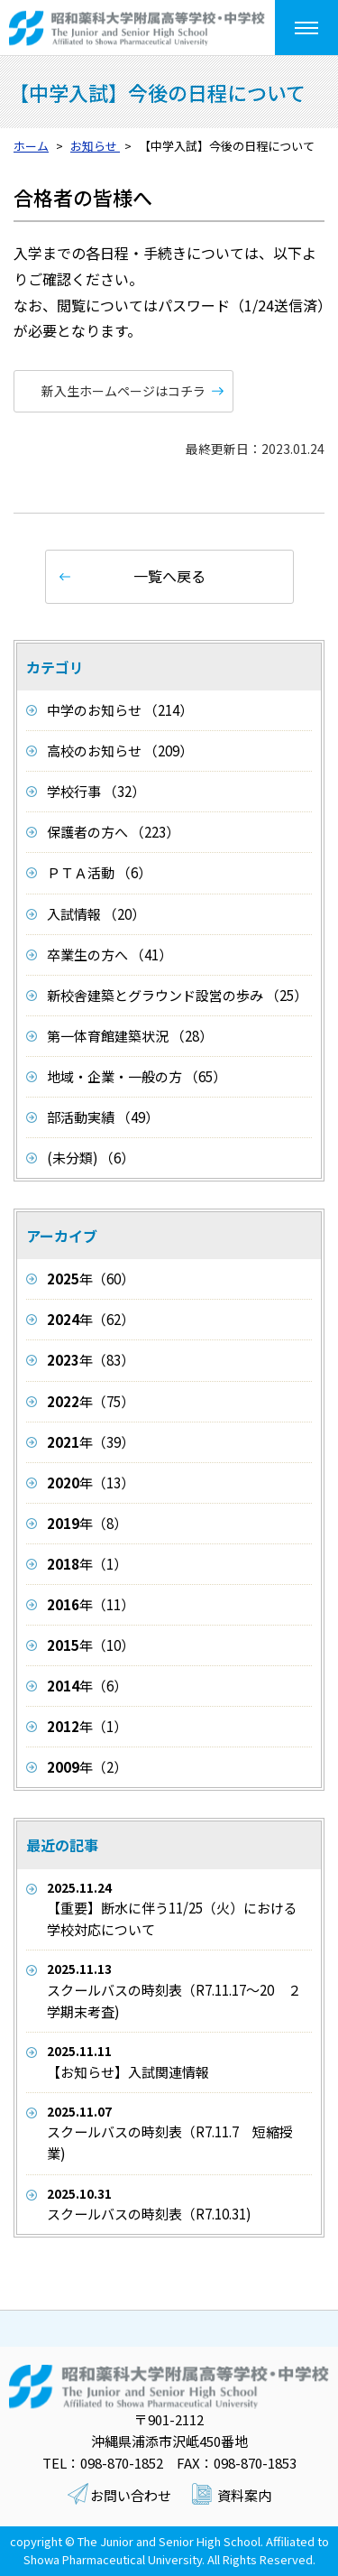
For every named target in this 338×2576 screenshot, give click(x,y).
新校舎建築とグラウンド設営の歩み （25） (177, 995)
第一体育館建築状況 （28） (130, 1035)
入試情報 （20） (96, 913)
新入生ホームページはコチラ (123, 391)
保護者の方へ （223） (113, 831)
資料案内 (244, 2495)
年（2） (87, 1766)
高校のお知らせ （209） (120, 750)
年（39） (90, 1441)
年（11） (90, 1604)
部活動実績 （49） (103, 1116)
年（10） (90, 1644)
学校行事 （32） (96, 791)
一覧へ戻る (169, 576)
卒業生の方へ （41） (109, 954)
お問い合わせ (130, 2495)
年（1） (87, 1563)
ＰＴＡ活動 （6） (99, 872)
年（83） (90, 1359)
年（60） (90, 1278)
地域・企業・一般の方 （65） (136, 1076)
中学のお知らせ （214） (120, 709)
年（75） (90, 1401)
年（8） (87, 1523)
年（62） (90, 1319)
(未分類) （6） (90, 1157)
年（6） (87, 1685)
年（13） (90, 1482)
